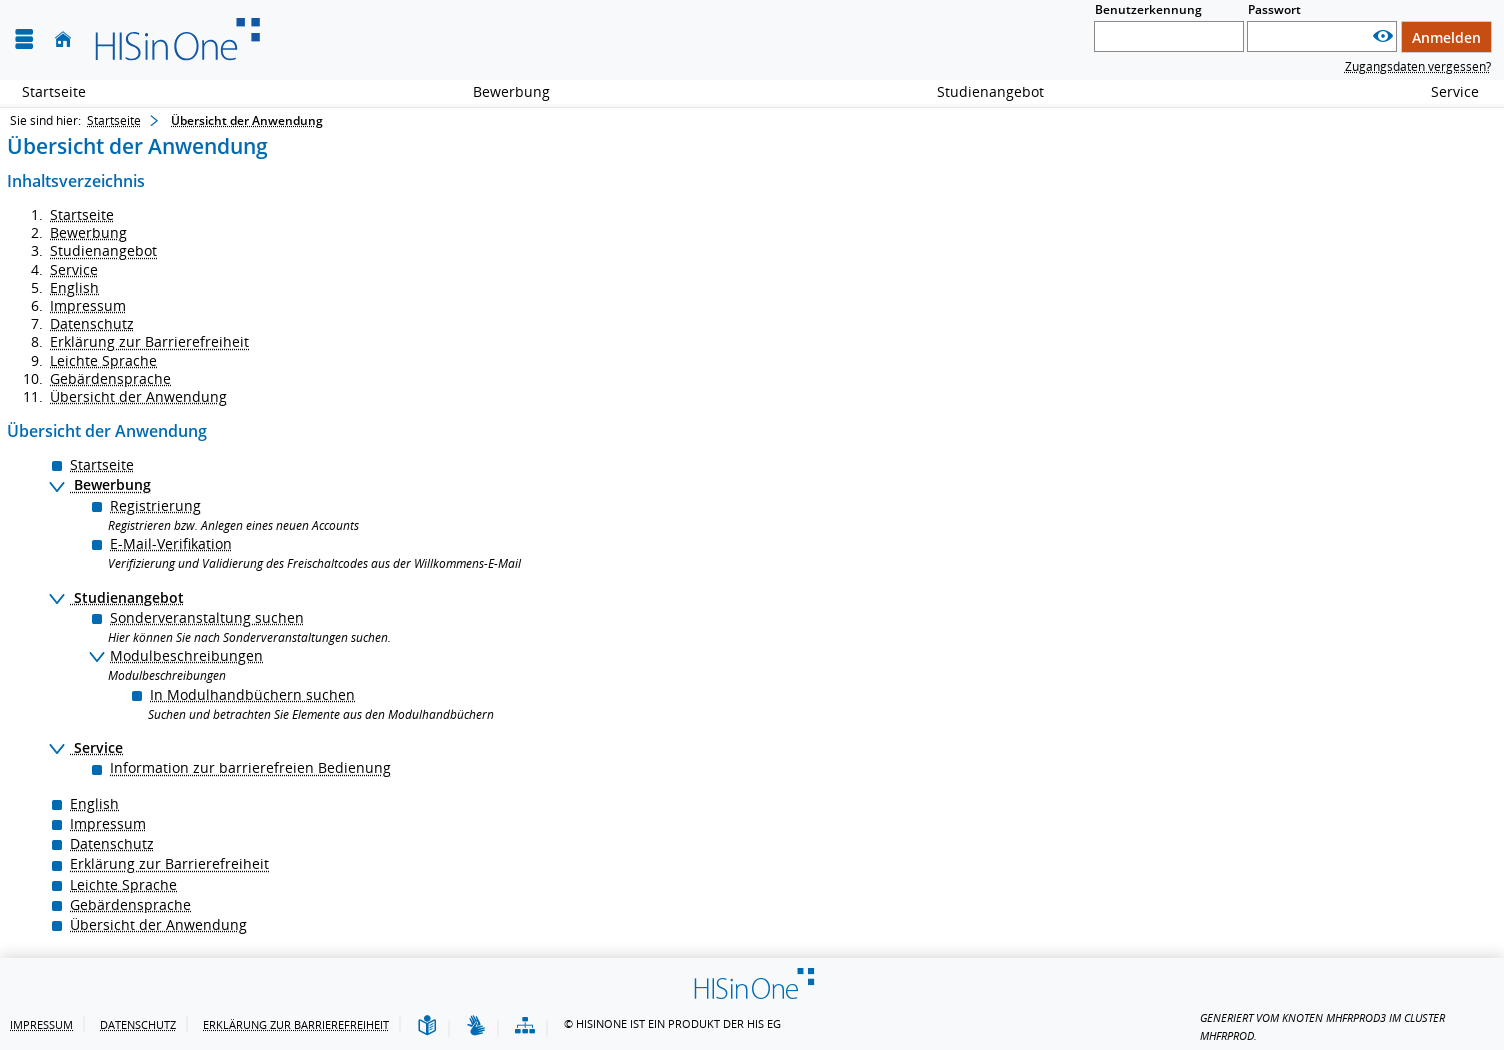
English (74, 287)
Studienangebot (979, 91)
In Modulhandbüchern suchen (252, 694)
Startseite (54, 91)
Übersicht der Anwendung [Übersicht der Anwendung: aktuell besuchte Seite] (247, 120)
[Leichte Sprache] (427, 1026)
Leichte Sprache (103, 360)
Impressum (88, 305)
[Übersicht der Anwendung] (525, 1026)
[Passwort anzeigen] (1383, 36)
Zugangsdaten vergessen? (1418, 66)
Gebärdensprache (110, 378)
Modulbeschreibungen (186, 655)
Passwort (1274, 9)
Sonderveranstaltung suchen (207, 617)
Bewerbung (500, 91)
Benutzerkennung (1148, 9)
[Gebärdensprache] (476, 1026)
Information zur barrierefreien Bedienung (250, 767)
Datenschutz (92, 323)
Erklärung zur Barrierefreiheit (149, 341)
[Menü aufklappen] (24, 39)
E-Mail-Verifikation (171, 543)
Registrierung (155, 505)
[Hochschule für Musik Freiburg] (176, 40)
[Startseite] (63, 39)
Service (1444, 91)
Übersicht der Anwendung (138, 396)
